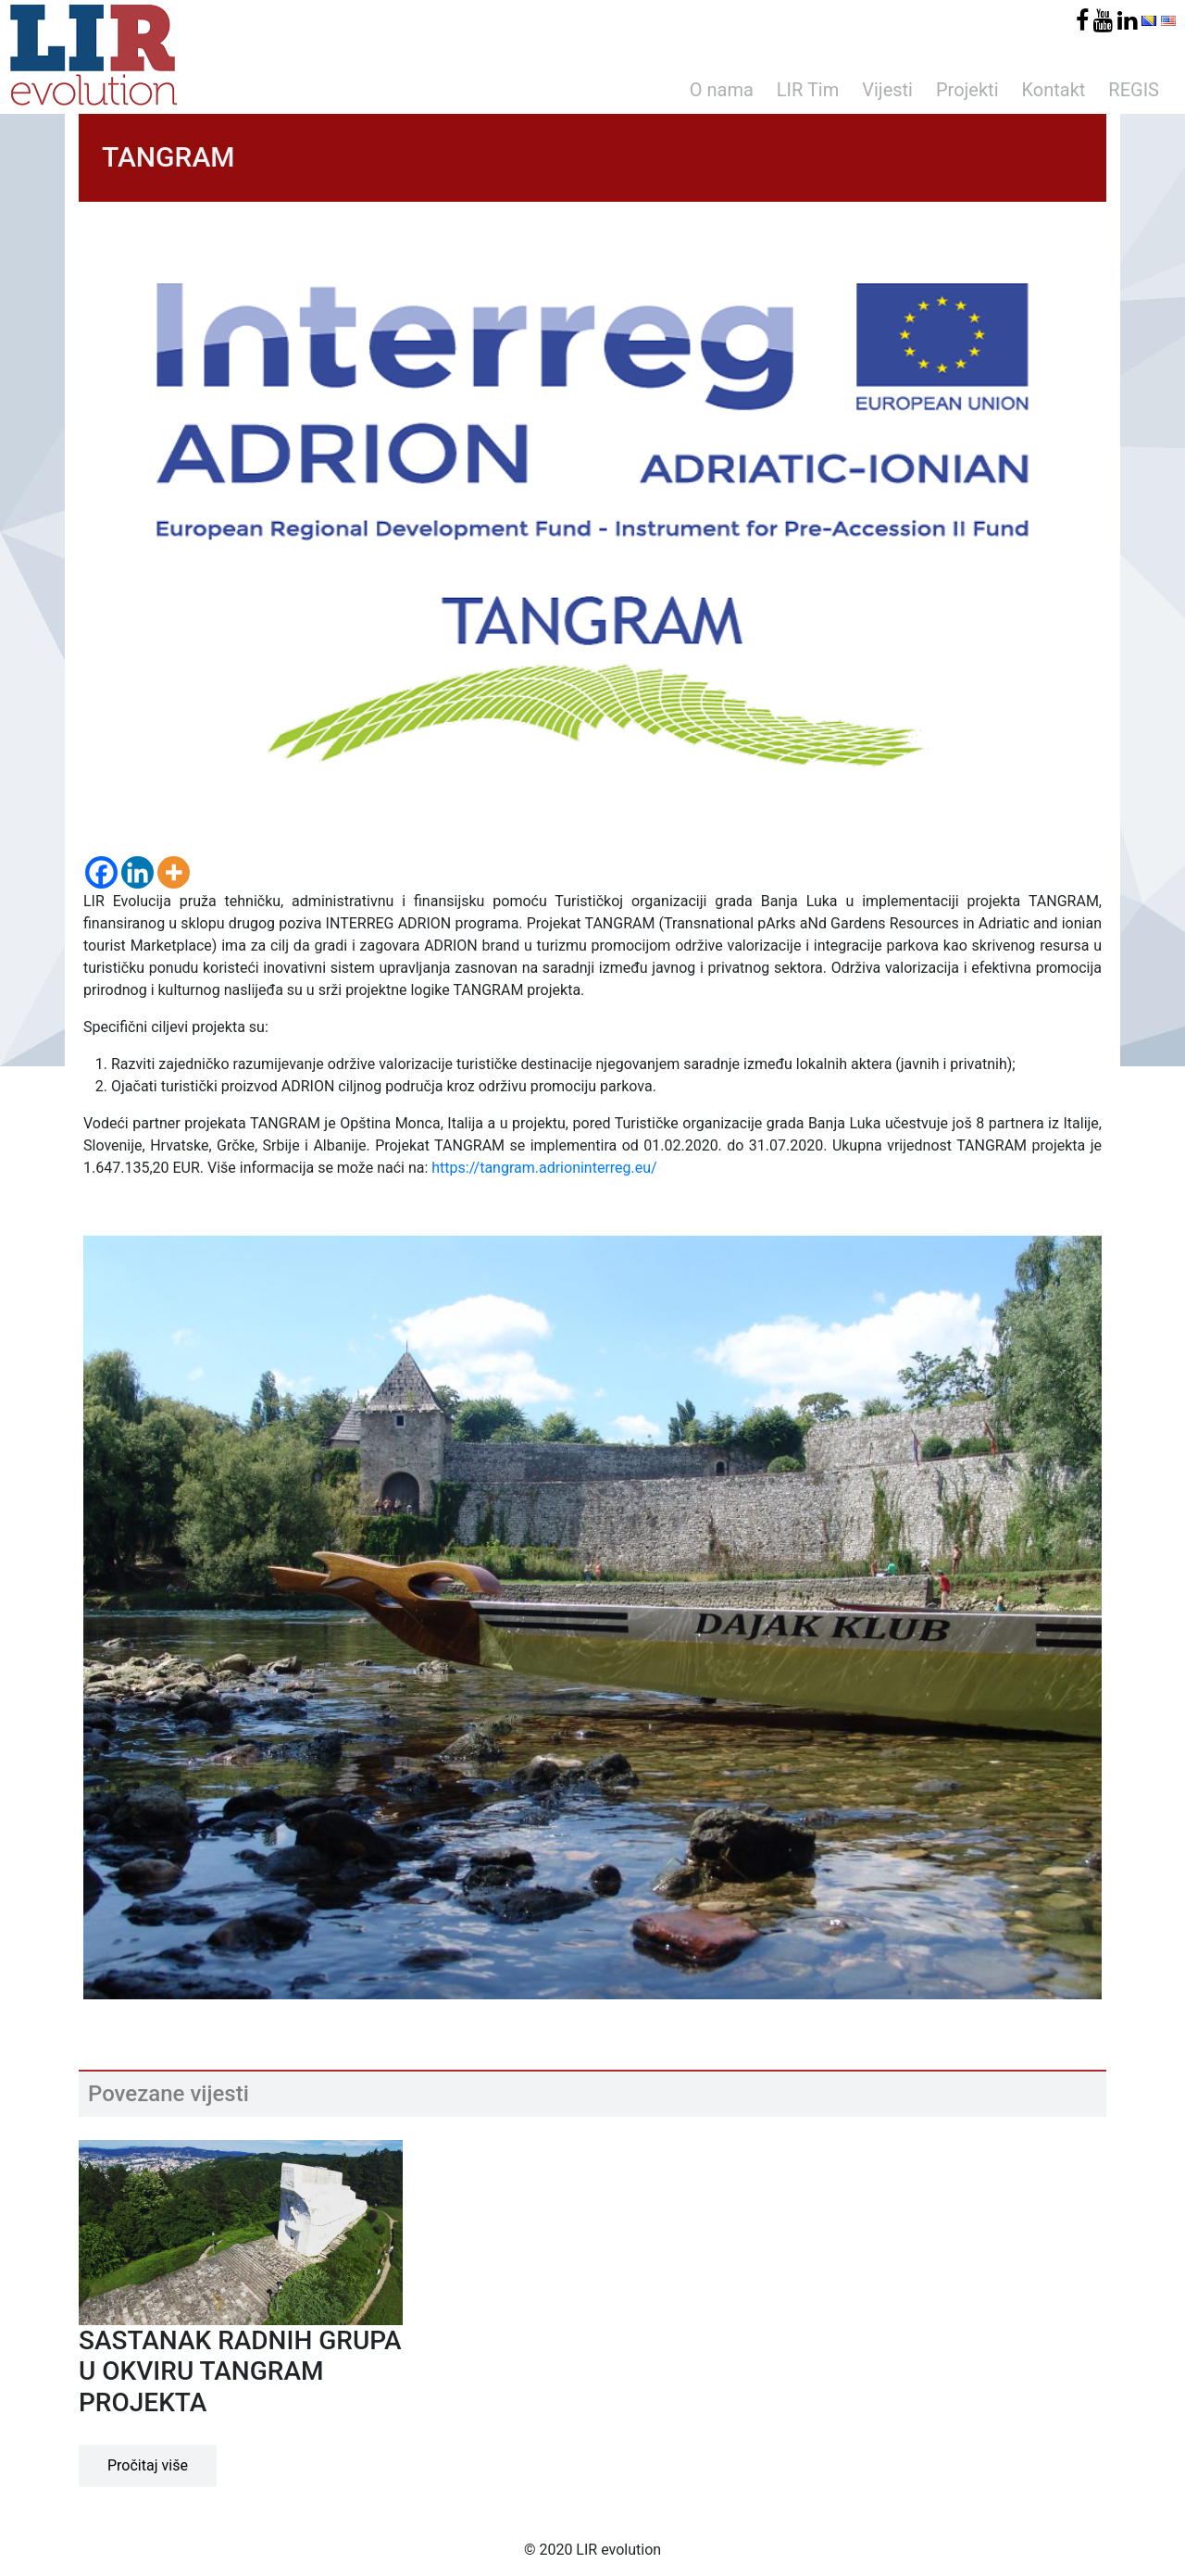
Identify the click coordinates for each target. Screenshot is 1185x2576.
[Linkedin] (137, 872)
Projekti (967, 90)
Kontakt (1054, 90)
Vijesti (887, 90)
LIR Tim (808, 90)
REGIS (1133, 90)
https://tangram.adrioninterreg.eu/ (543, 1167)
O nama (722, 90)
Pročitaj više (147, 2465)
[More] (173, 872)
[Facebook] (101, 872)
